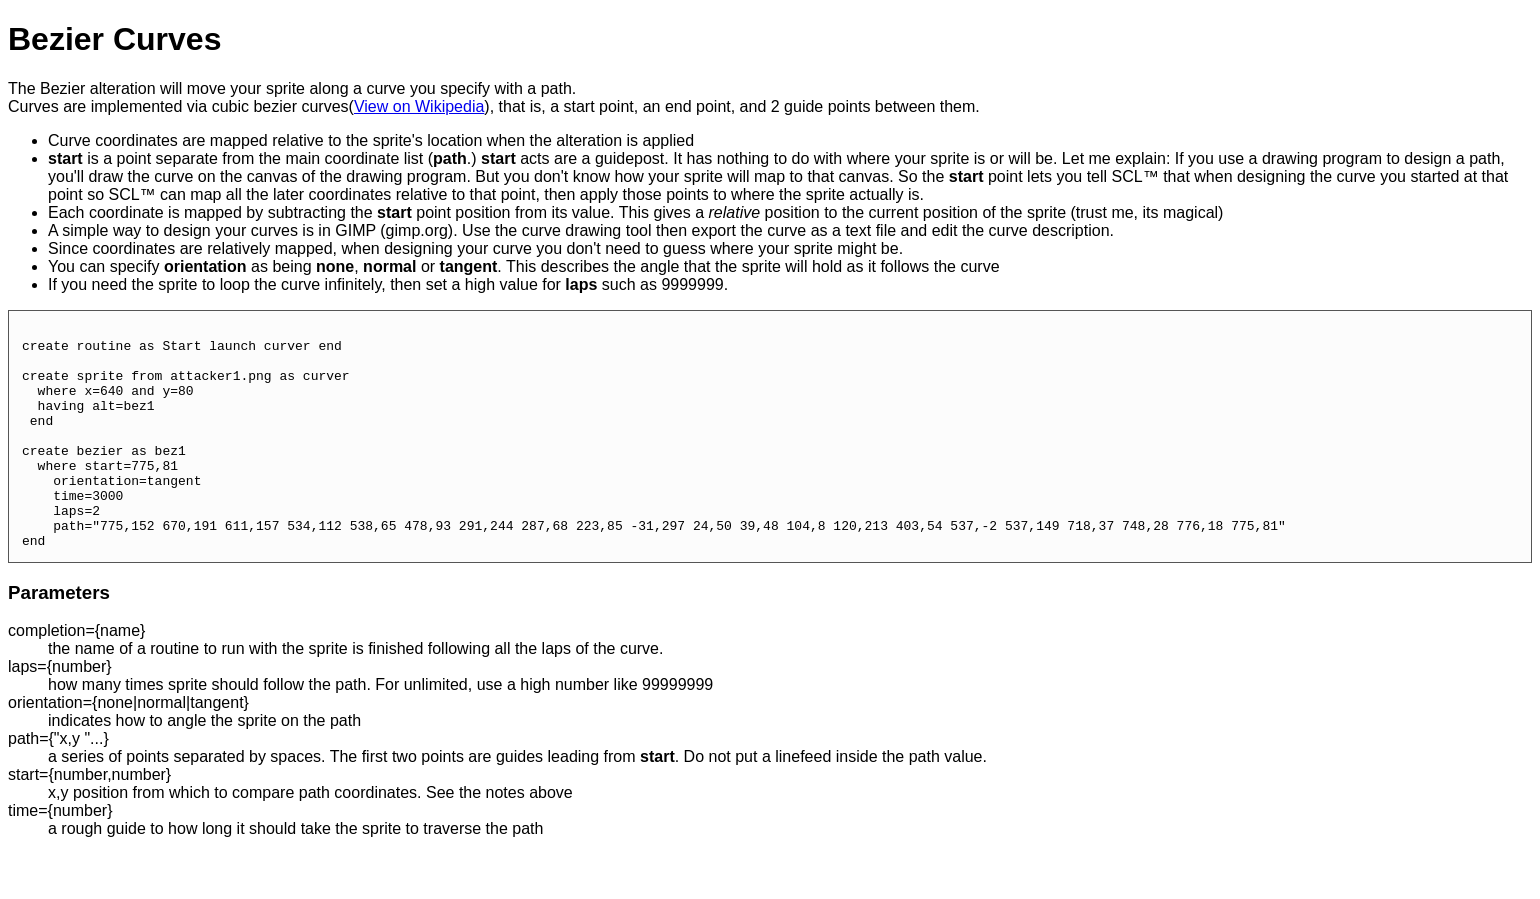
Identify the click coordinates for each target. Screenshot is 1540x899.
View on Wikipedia (419, 106)
